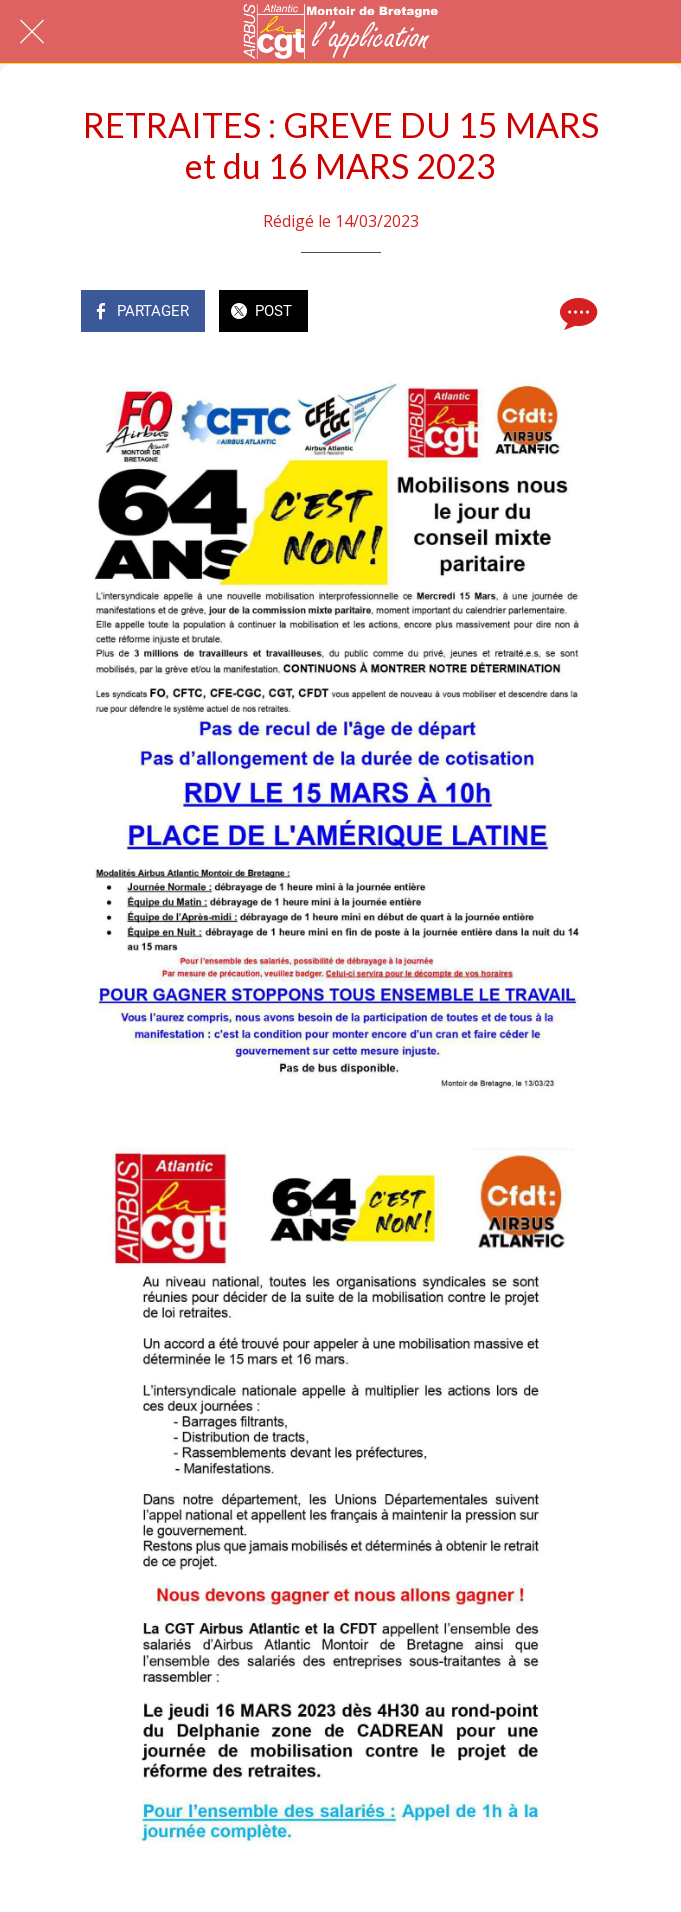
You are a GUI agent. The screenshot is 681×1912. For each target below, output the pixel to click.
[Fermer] (32, 32)
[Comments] (576, 313)
